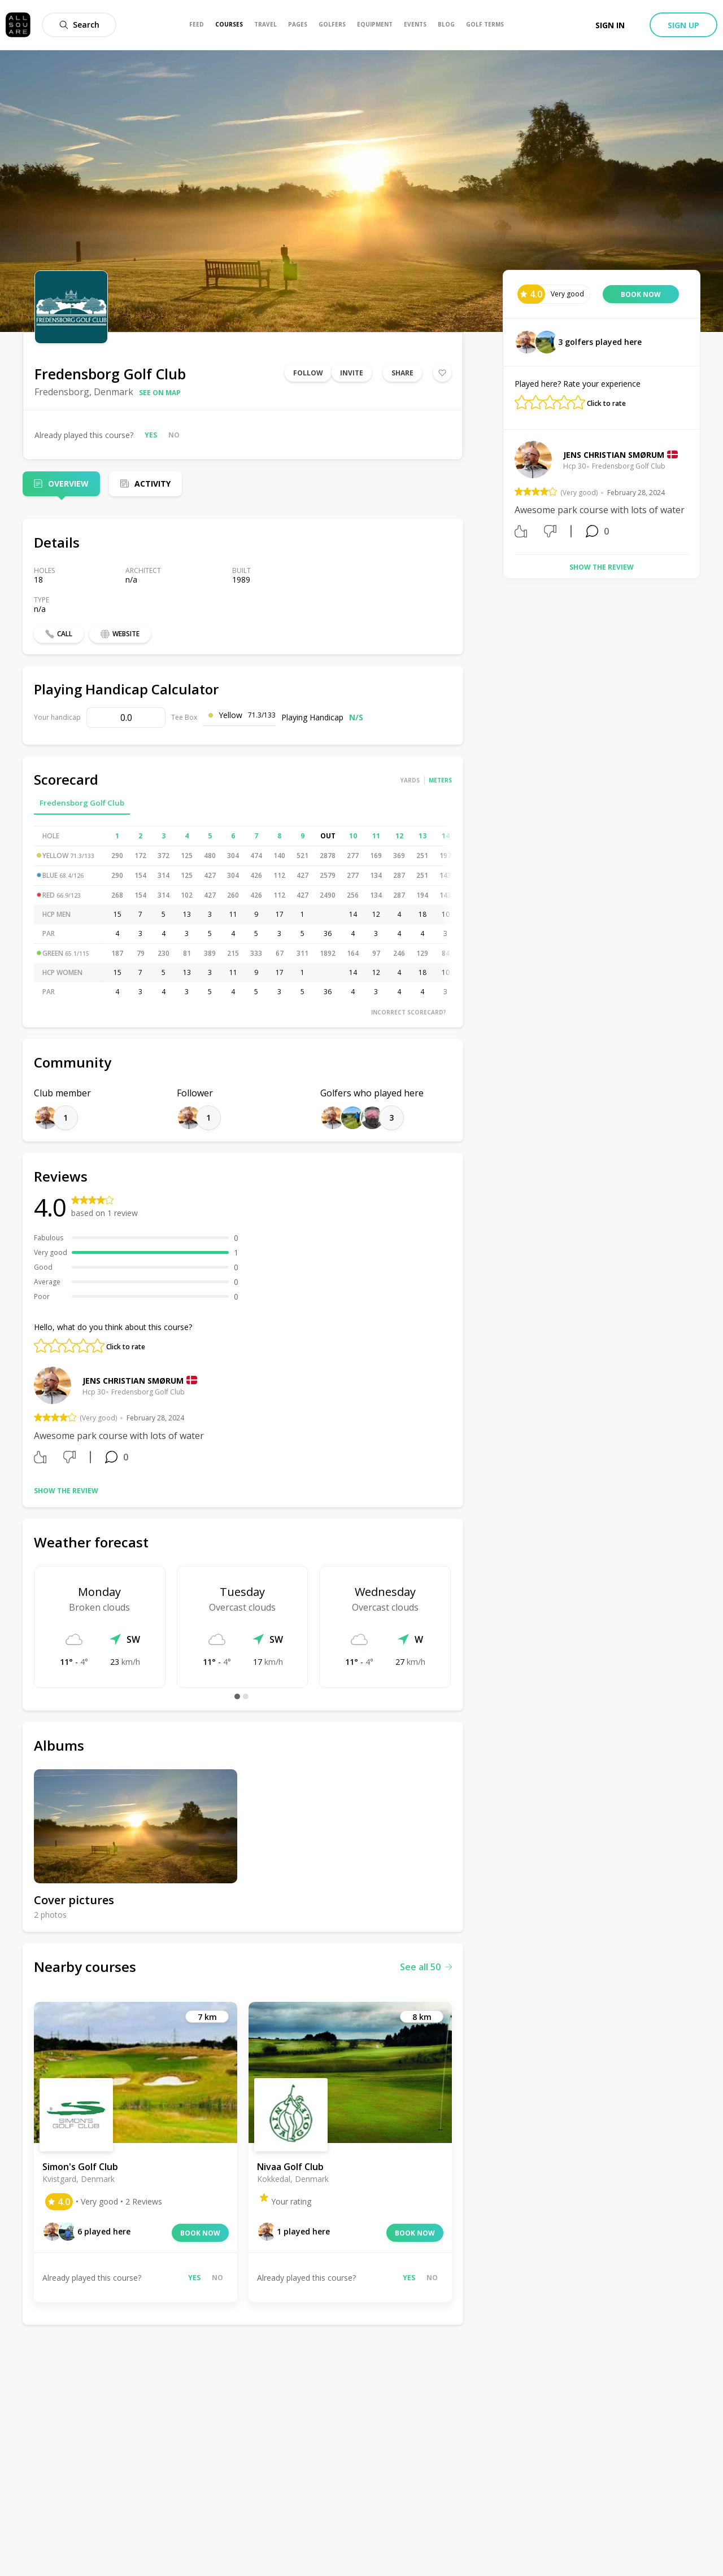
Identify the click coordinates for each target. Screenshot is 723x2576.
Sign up (683, 25)
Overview (68, 483)
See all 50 (426, 1967)
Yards (410, 780)
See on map (160, 392)
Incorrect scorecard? (408, 1012)
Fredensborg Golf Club (82, 803)
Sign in (610, 25)
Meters (440, 780)
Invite (351, 373)
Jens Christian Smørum (133, 1380)
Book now (200, 2233)
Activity (152, 483)
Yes (151, 435)
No (174, 435)
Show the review (66, 1490)
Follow (308, 373)
